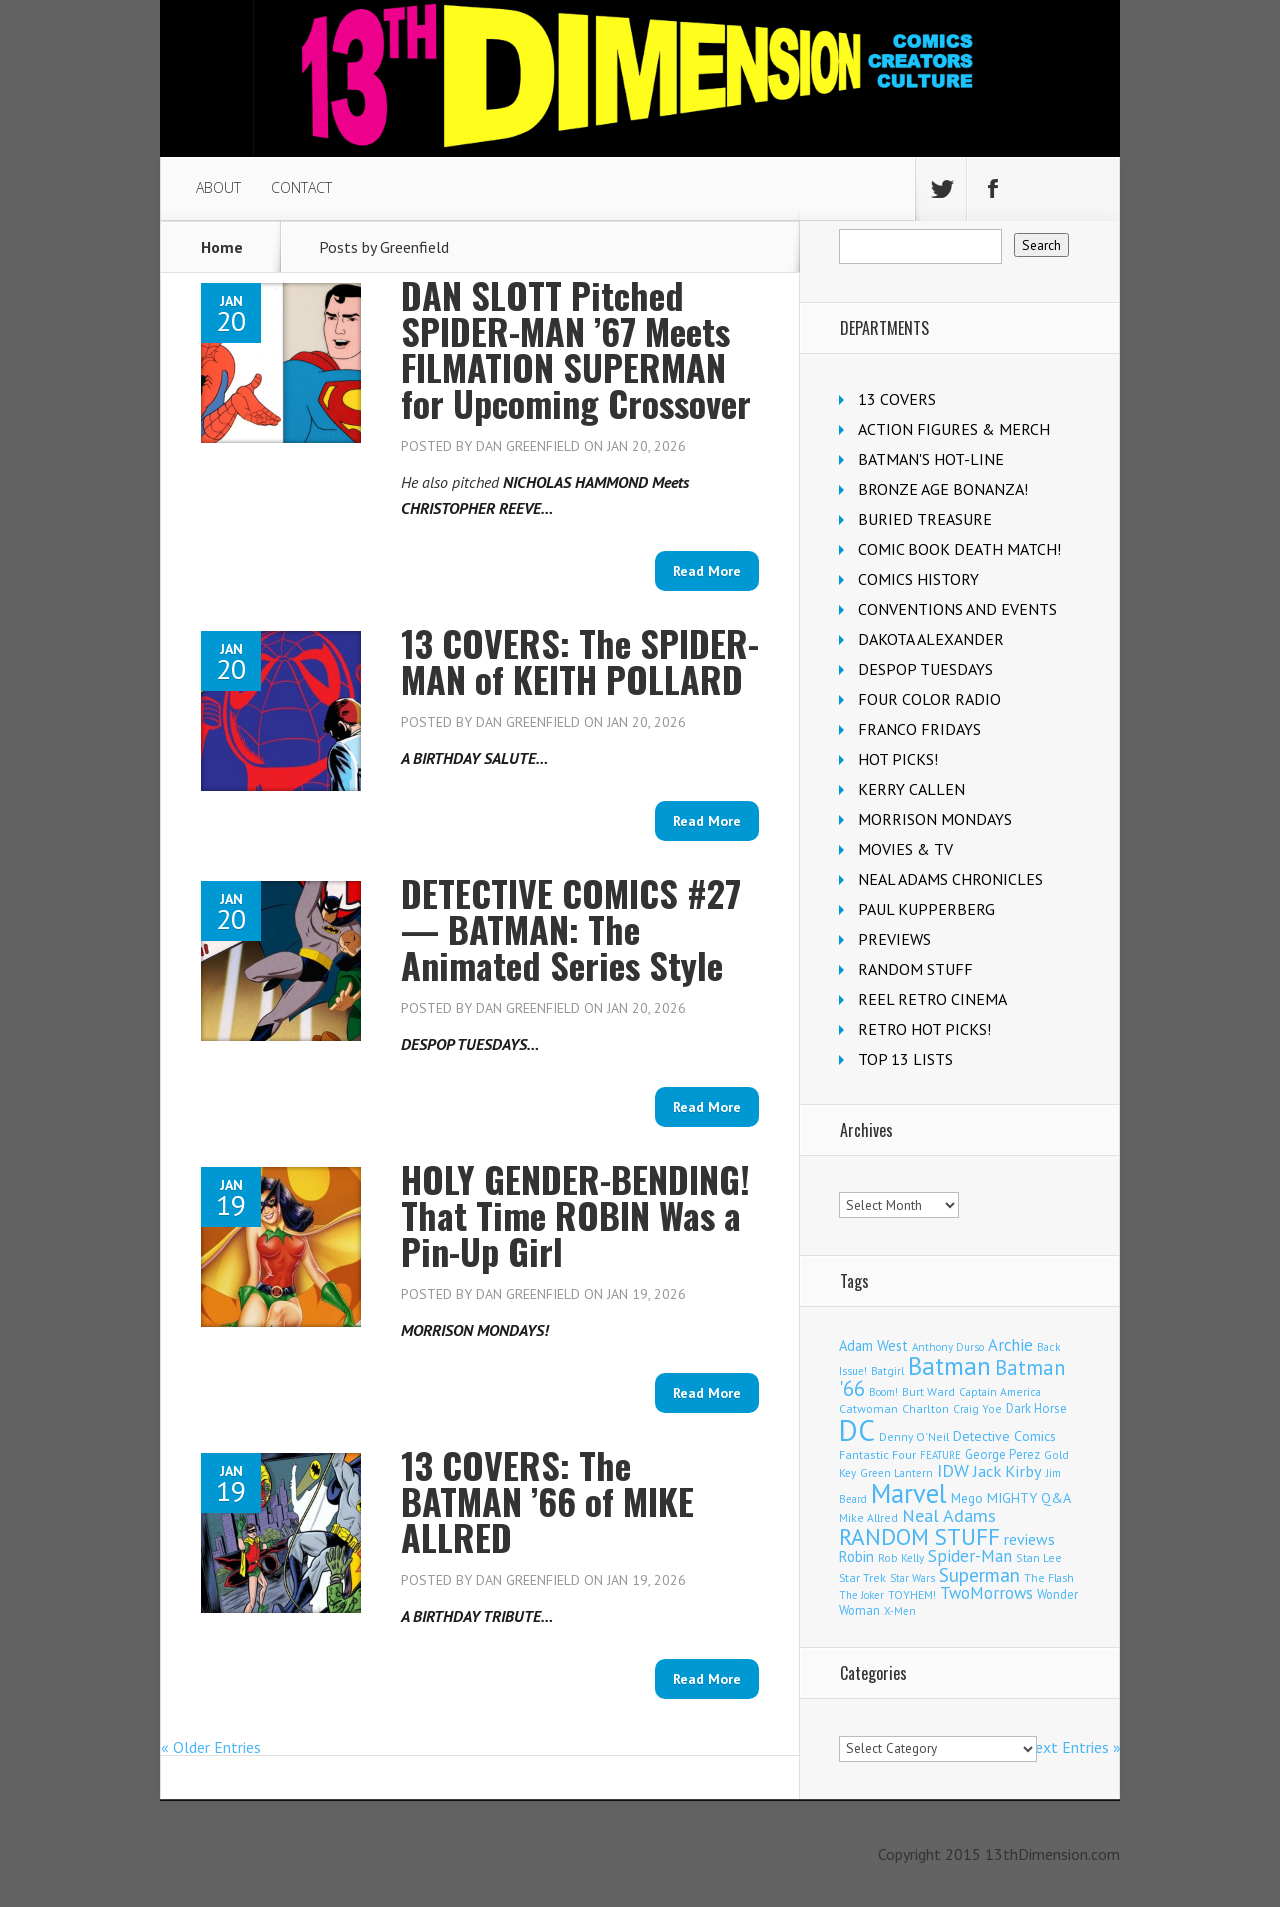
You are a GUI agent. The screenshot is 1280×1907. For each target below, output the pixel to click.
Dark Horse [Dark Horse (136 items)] (1036, 1408)
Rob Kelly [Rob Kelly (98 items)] (901, 1558)
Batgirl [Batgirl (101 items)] (887, 1370)
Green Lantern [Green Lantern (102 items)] (896, 1472)
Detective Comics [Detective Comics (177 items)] (1004, 1436)
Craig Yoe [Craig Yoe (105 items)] (977, 1408)
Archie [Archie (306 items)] (1010, 1345)
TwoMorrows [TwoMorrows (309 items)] (986, 1593)
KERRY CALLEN (911, 789)
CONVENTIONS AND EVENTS (957, 609)
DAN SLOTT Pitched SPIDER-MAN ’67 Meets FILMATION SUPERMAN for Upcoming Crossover (576, 348)
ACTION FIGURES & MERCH (954, 429)
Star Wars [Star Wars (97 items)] (912, 1578)
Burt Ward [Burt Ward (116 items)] (928, 1391)
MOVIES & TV (905, 849)
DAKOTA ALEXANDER (931, 639)
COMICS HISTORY (918, 579)
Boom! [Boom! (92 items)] (883, 1392)
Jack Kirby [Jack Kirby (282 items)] (1007, 1470)
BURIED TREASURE (925, 519)
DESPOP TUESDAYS (925, 669)
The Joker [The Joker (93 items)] (861, 1595)
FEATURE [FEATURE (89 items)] (940, 1455)
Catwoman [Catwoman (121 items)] (868, 1408)
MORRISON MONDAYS (935, 819)
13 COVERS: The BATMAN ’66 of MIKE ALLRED (547, 1500)
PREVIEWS (894, 939)
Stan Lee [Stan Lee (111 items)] (1039, 1557)
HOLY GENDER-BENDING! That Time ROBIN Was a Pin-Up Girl (575, 1214)
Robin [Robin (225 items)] (856, 1556)
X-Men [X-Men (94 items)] (900, 1611)
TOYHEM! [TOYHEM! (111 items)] (912, 1594)
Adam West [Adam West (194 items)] (873, 1345)
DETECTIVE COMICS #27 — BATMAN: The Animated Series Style (571, 928)
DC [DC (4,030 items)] (857, 1430)
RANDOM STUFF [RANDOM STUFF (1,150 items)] (919, 1536)
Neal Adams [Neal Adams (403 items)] (949, 1515)
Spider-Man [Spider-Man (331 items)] (970, 1556)
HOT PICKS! (898, 759)
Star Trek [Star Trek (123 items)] (862, 1577)
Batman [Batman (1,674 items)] (949, 1366)
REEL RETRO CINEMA (932, 999)
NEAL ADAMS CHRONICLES (950, 879)
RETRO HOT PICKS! (924, 1029)
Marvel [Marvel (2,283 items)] (909, 1493)
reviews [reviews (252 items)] (1029, 1539)
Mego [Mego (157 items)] (967, 1498)
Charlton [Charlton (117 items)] (925, 1408)
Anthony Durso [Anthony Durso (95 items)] (948, 1347)
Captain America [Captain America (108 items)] (1000, 1391)
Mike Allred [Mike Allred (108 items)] (868, 1517)
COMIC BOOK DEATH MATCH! (959, 549)
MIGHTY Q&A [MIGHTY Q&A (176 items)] (1029, 1498)
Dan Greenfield (528, 446)
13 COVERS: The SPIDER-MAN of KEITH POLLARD (580, 660)
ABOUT (218, 187)
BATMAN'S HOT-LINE (931, 459)
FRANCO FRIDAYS (919, 729)
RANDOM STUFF (915, 969)
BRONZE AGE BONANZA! (943, 489)
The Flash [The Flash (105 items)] (1049, 1577)
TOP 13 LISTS (905, 1059)
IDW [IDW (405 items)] (953, 1470)
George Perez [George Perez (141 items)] (1002, 1454)
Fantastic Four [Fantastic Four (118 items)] (877, 1454)
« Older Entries (211, 1747)
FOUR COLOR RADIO (929, 699)
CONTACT (301, 187)
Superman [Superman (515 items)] (979, 1574)
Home (222, 247)
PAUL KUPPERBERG (926, 909)
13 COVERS (897, 399)
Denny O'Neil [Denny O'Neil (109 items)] (914, 1436)
